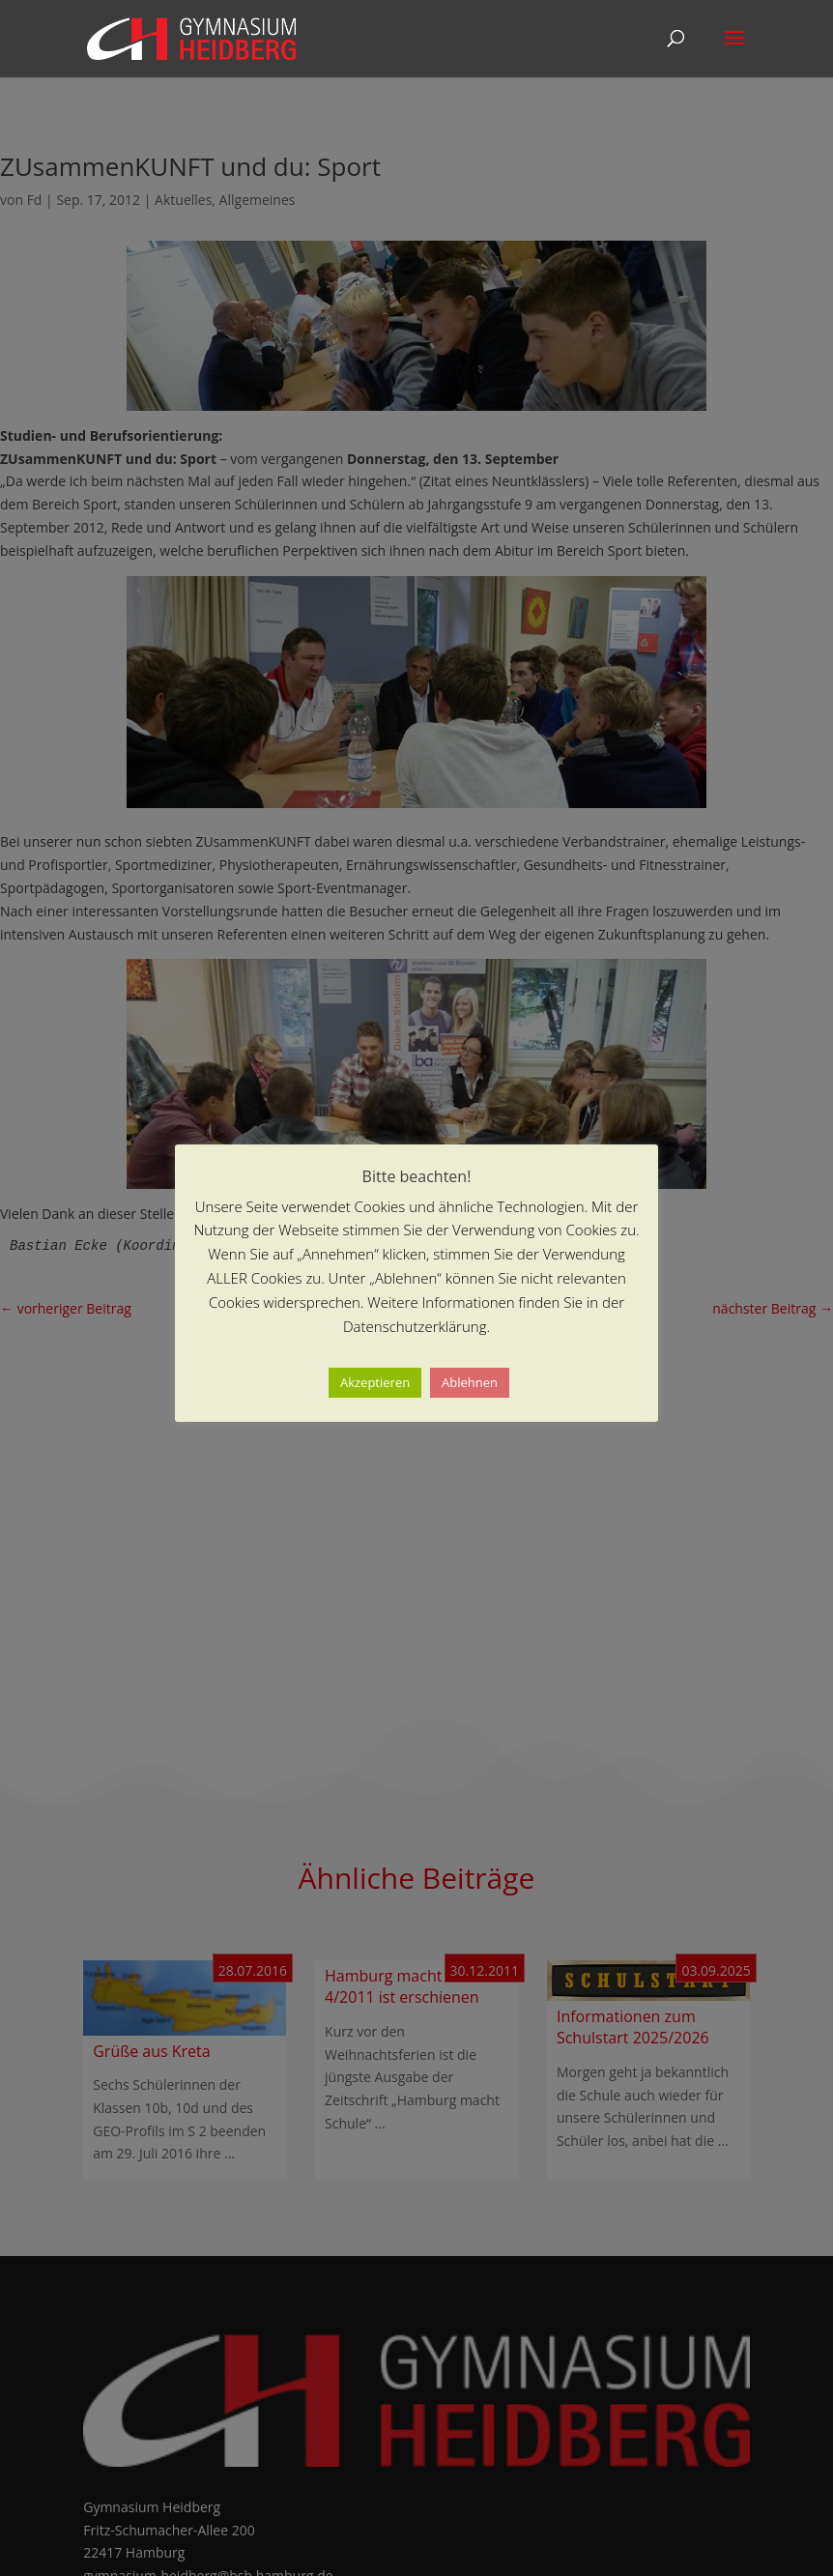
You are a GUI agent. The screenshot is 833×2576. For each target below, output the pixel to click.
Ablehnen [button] (470, 1382)
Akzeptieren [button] (375, 1382)
